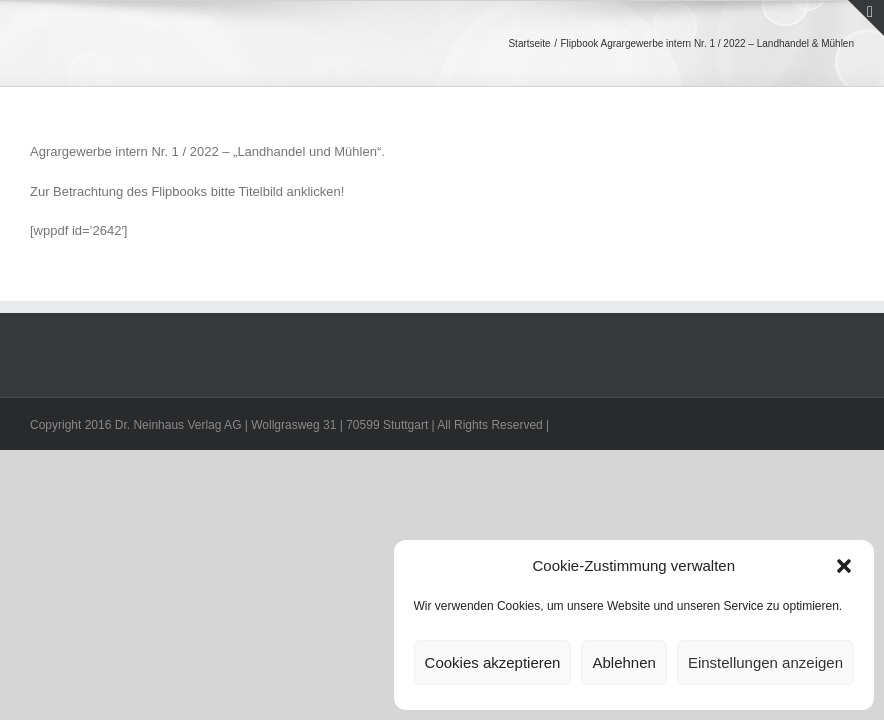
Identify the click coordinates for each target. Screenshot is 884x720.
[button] (844, 566)
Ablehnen (623, 662)
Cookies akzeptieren (493, 662)
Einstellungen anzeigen (765, 662)
